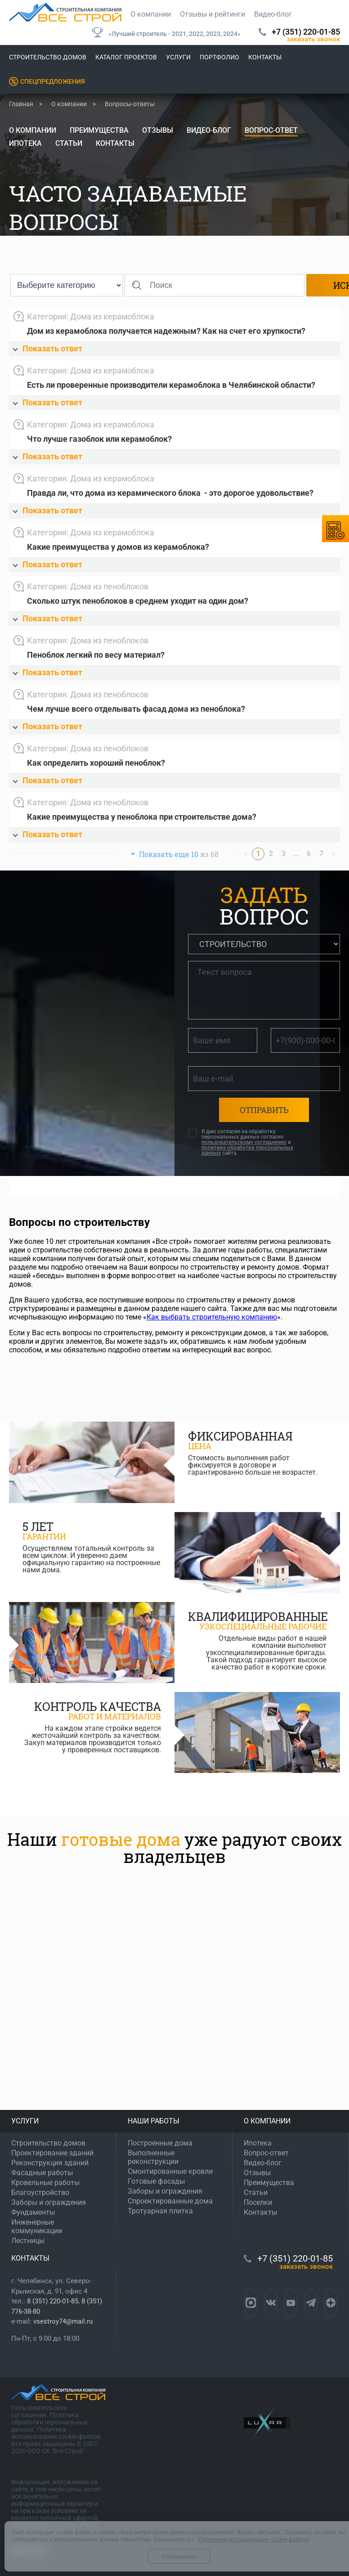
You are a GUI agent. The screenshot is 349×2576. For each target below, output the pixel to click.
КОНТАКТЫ (30, 2258)
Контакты (265, 57)
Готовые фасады (156, 2181)
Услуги (178, 57)
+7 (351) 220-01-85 (306, 32)
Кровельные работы (45, 2182)
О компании (150, 14)
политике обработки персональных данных (247, 1150)
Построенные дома (160, 2143)
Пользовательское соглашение (39, 2411)
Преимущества (99, 130)
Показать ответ (47, 348)
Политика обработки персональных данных (49, 2422)
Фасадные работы (42, 2172)
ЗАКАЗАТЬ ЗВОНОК (313, 39)
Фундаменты (33, 2212)
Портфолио (219, 57)
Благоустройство (40, 2192)
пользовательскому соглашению (243, 1142)
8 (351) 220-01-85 (52, 2301)
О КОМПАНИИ (267, 2121)
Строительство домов (47, 57)
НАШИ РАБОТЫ (153, 2121)
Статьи (68, 143)
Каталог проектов (126, 57)
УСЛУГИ (25, 2121)
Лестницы (28, 2240)
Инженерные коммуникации (36, 2226)
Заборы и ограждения (48, 2202)
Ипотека (25, 143)
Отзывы (157, 130)
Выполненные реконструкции (153, 2157)
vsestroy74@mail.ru (63, 2321)
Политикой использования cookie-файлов (253, 2539)
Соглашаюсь (179, 2556)
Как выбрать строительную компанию (212, 1317)
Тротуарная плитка (160, 2211)
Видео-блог (273, 14)
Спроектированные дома (170, 2201)
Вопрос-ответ (271, 130)
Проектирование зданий (52, 2153)
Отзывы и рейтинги (212, 14)
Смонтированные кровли (170, 2171)
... (296, 853)
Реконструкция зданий (50, 2163)
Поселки (258, 2202)
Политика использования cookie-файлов (56, 2433)
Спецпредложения (52, 81)
